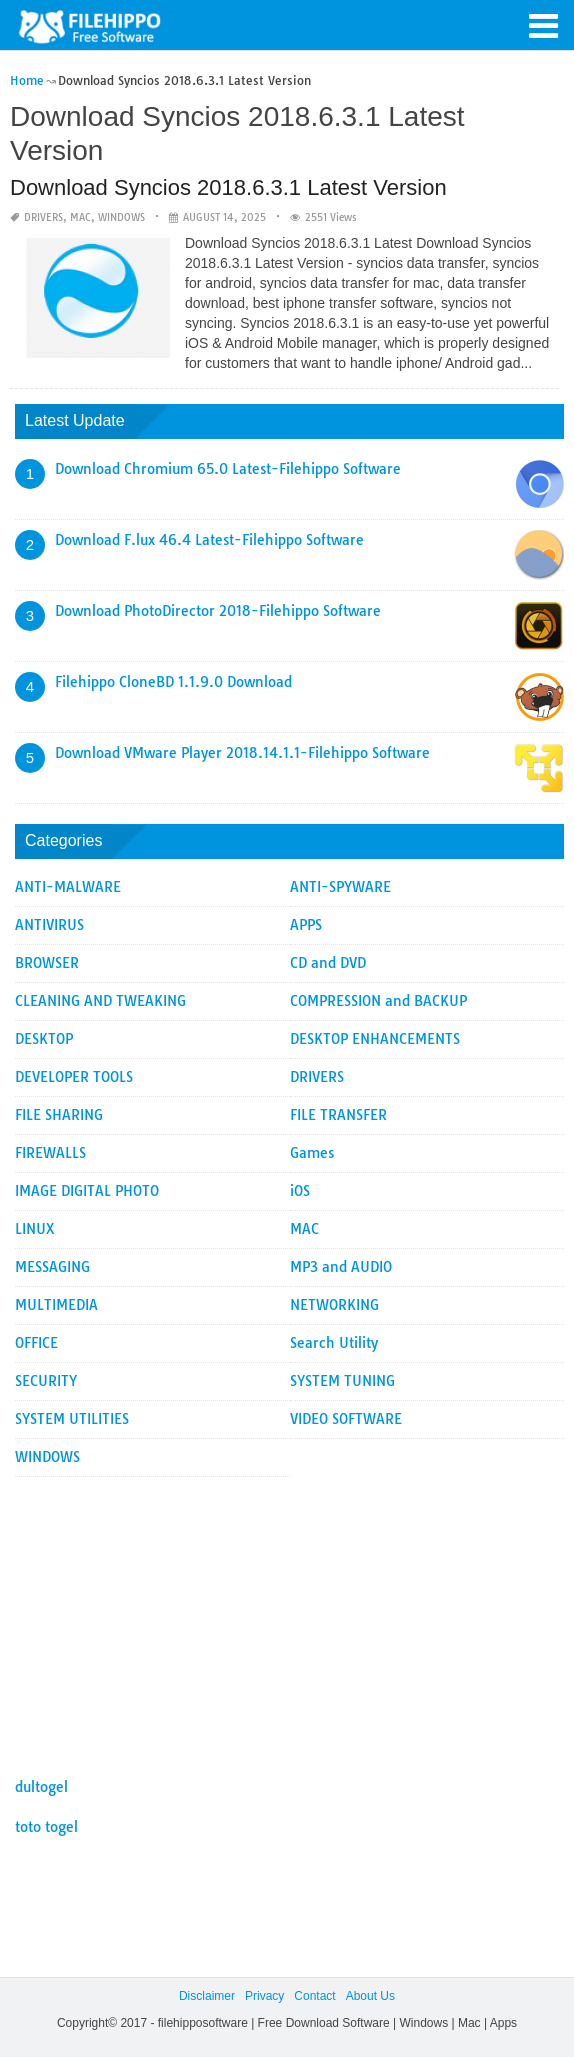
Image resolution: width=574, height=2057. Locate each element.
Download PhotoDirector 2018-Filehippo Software (218, 611)
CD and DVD (328, 963)
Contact (314, 1996)
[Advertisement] (289, 1617)
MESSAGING (52, 1267)
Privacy (264, 1996)
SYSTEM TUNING (342, 1381)
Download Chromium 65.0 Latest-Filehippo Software (228, 469)
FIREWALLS (50, 1153)
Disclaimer (207, 1996)
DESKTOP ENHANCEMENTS (375, 1039)
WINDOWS (121, 217)
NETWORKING (334, 1305)
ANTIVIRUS (49, 925)
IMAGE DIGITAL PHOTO (87, 1191)
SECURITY (46, 1381)
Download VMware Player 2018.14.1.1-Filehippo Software (242, 753)
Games (312, 1153)
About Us (370, 1996)
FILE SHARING (59, 1115)
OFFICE (36, 1343)
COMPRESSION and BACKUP (378, 1001)
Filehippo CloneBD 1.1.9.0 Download (173, 682)
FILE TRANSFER (338, 1115)
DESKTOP (44, 1039)
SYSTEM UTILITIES (72, 1419)
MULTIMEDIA (56, 1305)
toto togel (46, 1827)
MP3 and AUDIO (341, 1267)
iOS (300, 1191)
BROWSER (47, 963)
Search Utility (334, 1343)
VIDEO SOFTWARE (346, 1419)
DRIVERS (43, 217)
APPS (306, 925)
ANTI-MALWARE (68, 887)
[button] (544, 24)
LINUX (35, 1229)
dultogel (41, 1787)
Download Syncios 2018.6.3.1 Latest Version (228, 187)
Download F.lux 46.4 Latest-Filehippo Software (209, 540)
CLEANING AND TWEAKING (100, 1001)
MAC (80, 217)
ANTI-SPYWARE (340, 887)
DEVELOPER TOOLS (74, 1077)
